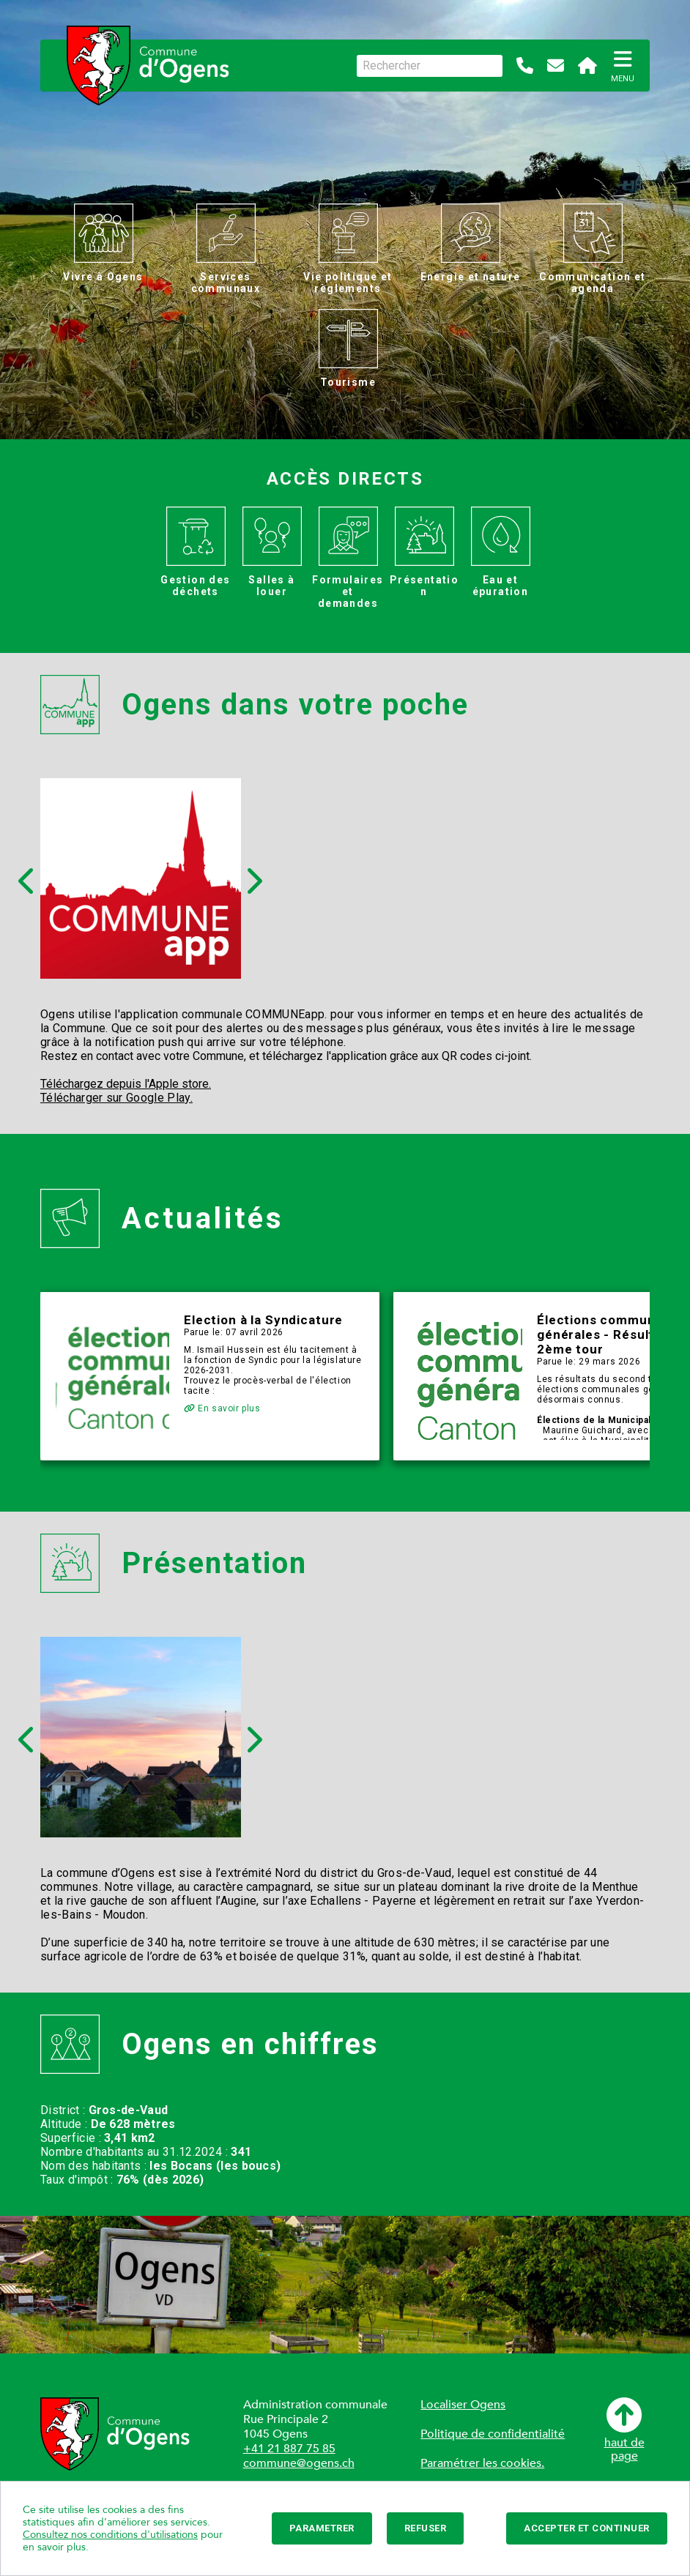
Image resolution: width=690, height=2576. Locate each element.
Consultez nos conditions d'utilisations (110, 2535)
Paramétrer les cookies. (482, 2463)
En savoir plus (222, 1408)
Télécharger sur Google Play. (116, 1098)
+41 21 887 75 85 (289, 2449)
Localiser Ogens (462, 2405)
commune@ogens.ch (299, 2463)
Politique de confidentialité (492, 2434)
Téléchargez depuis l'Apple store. (125, 1084)
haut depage (624, 2430)
